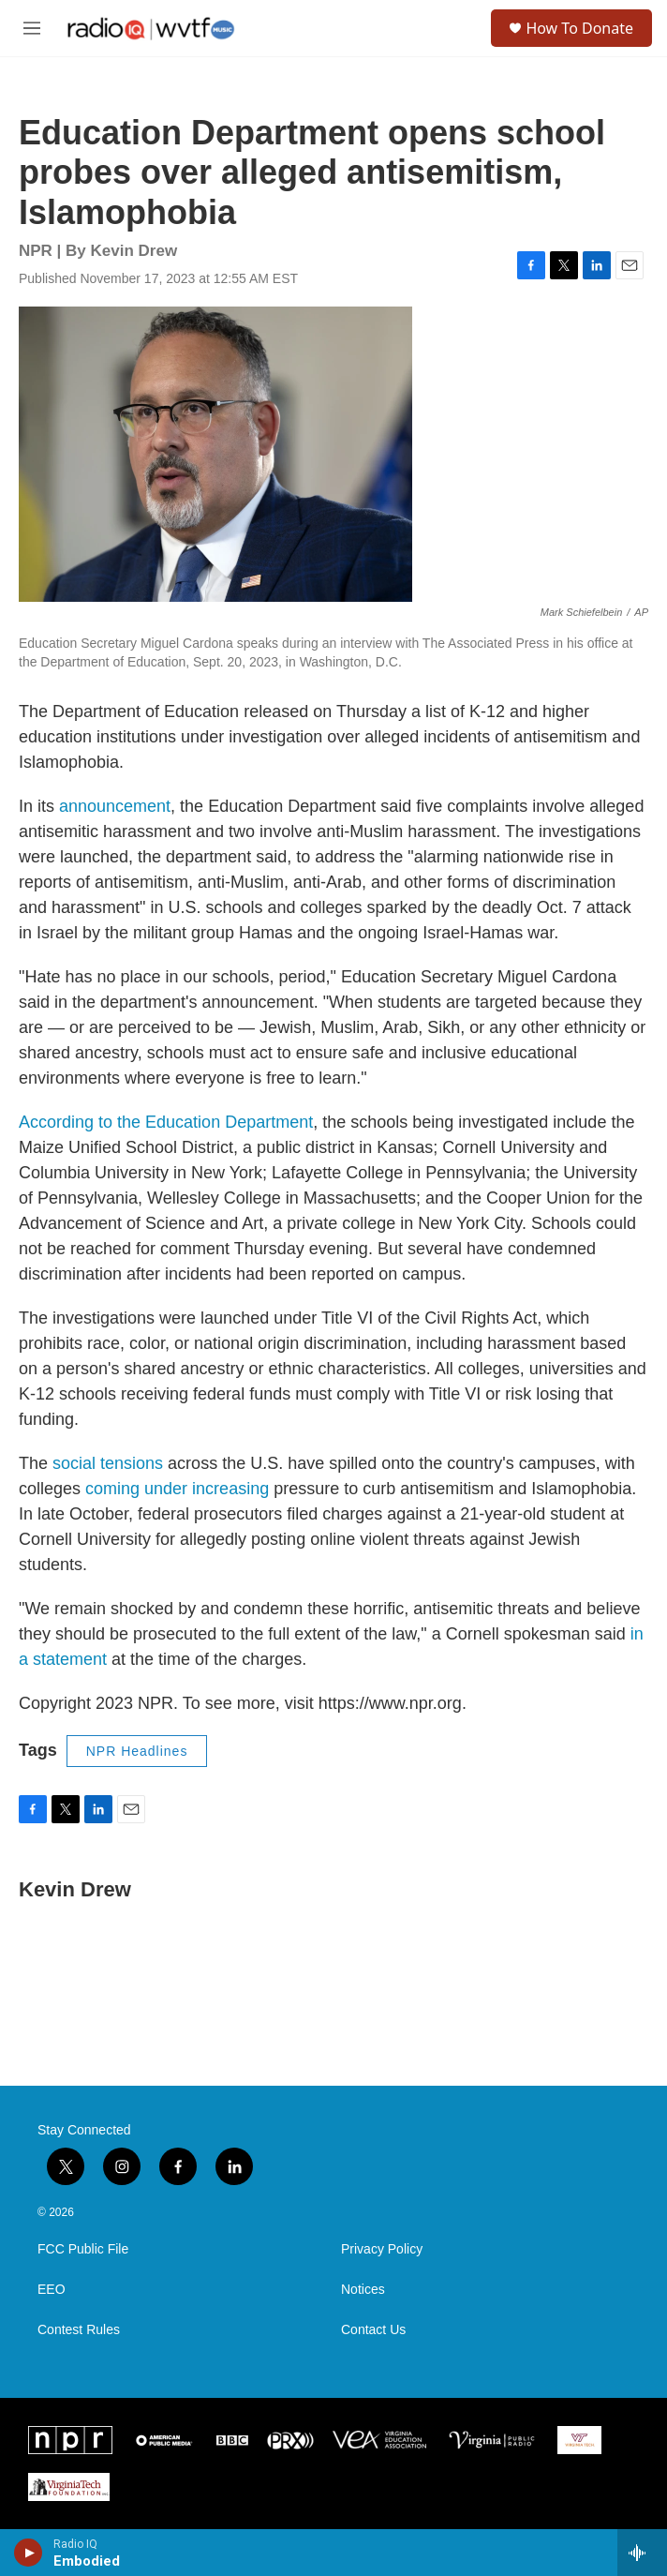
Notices (363, 2290)
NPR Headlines (137, 1751)
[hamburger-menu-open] (31, 28)
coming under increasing (177, 1488)
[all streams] (642, 2552)
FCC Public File (82, 2249)
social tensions (107, 1463)
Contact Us (373, 2330)
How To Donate (579, 28)
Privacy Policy (381, 2249)
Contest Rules (78, 2330)
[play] (28, 2552)
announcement (114, 806)
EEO (51, 2290)
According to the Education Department (166, 1122)
